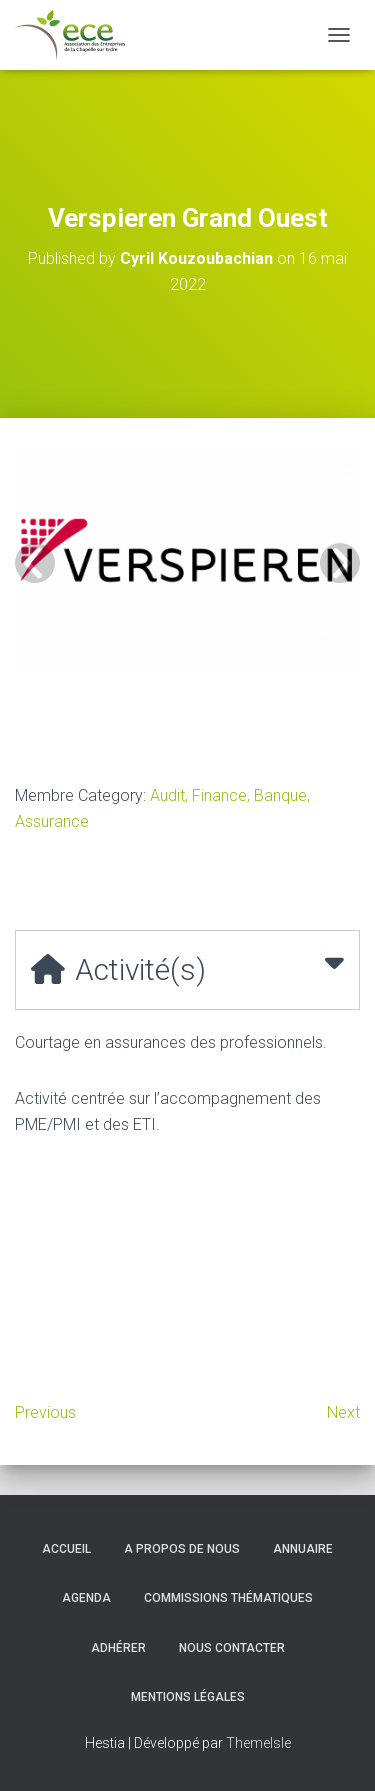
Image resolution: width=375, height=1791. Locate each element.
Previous (45, 1412)
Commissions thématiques (228, 1598)
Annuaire (303, 1549)
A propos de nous (182, 1549)
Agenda (86, 1598)
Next (343, 1412)
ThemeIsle (258, 1743)
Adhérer (118, 1648)
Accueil (66, 1549)
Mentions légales (188, 1697)
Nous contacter (232, 1648)
